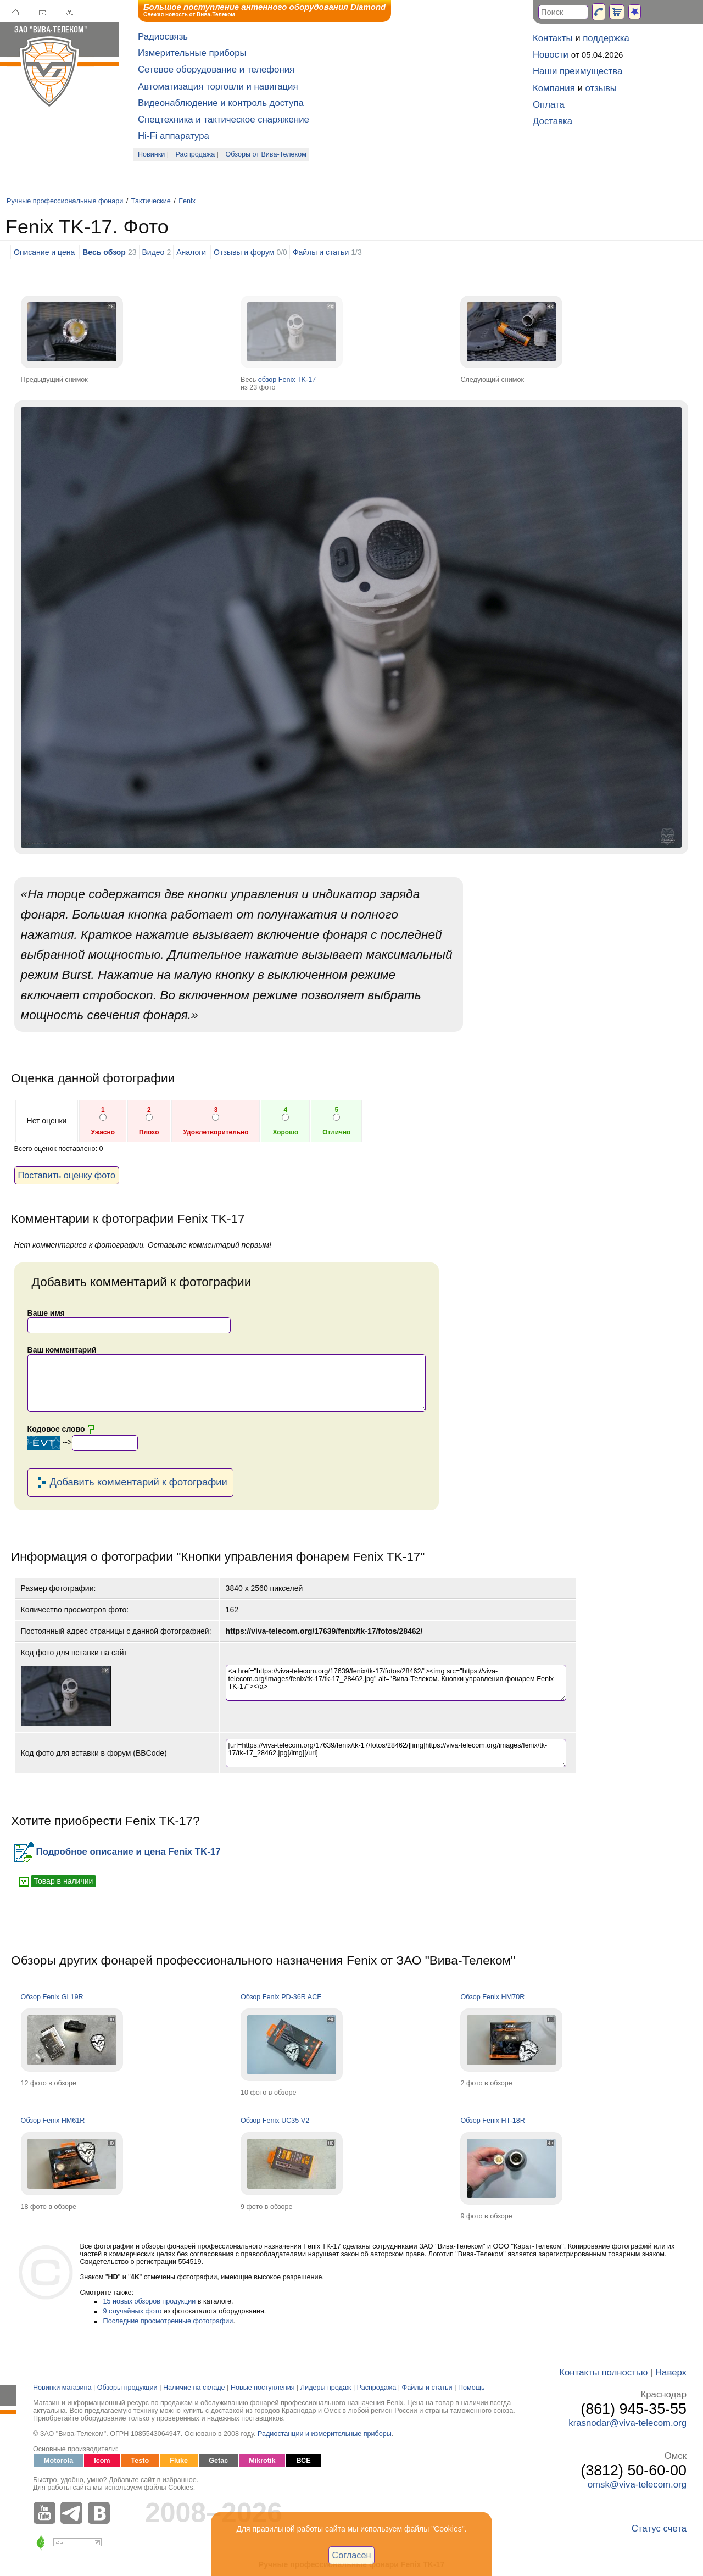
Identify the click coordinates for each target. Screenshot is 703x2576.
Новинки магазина (62, 2387)
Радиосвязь (163, 36)
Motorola (58, 2460)
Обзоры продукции (127, 2387)
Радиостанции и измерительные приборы (325, 2434)
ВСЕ (303, 2460)
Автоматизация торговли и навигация (218, 86)
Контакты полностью (603, 2372)
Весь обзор (104, 252)
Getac (218, 2460)
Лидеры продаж (326, 2387)
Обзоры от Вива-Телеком (266, 154)
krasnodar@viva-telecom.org (627, 2423)
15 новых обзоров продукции (149, 2301)
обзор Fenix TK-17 (287, 379)
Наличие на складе (194, 2387)
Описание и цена (44, 252)
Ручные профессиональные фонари (65, 201)
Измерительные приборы (192, 53)
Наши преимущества (577, 71)
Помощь (471, 2387)
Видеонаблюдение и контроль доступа (221, 103)
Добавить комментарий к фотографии (130, 1483)
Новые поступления (263, 2387)
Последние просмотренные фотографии (168, 2321)
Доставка (552, 121)
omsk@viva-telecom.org (637, 2484)
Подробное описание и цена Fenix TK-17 (117, 1851)
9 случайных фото (132, 2311)
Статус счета (659, 2528)
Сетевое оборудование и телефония (216, 69)
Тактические (151, 201)
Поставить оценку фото (67, 1175)
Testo (140, 2460)
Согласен (351, 2555)
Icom (102, 2460)
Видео (153, 252)
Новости (550, 54)
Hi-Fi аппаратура (173, 136)
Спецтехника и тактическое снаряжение (223, 119)
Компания (554, 88)
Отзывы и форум (244, 252)
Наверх (671, 2372)
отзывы (601, 88)
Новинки (151, 154)
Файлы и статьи (321, 252)
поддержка (606, 38)
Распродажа (195, 154)
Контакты (552, 38)
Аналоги (191, 252)
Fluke (179, 2460)
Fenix (187, 201)
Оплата (549, 104)
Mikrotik (262, 2460)
